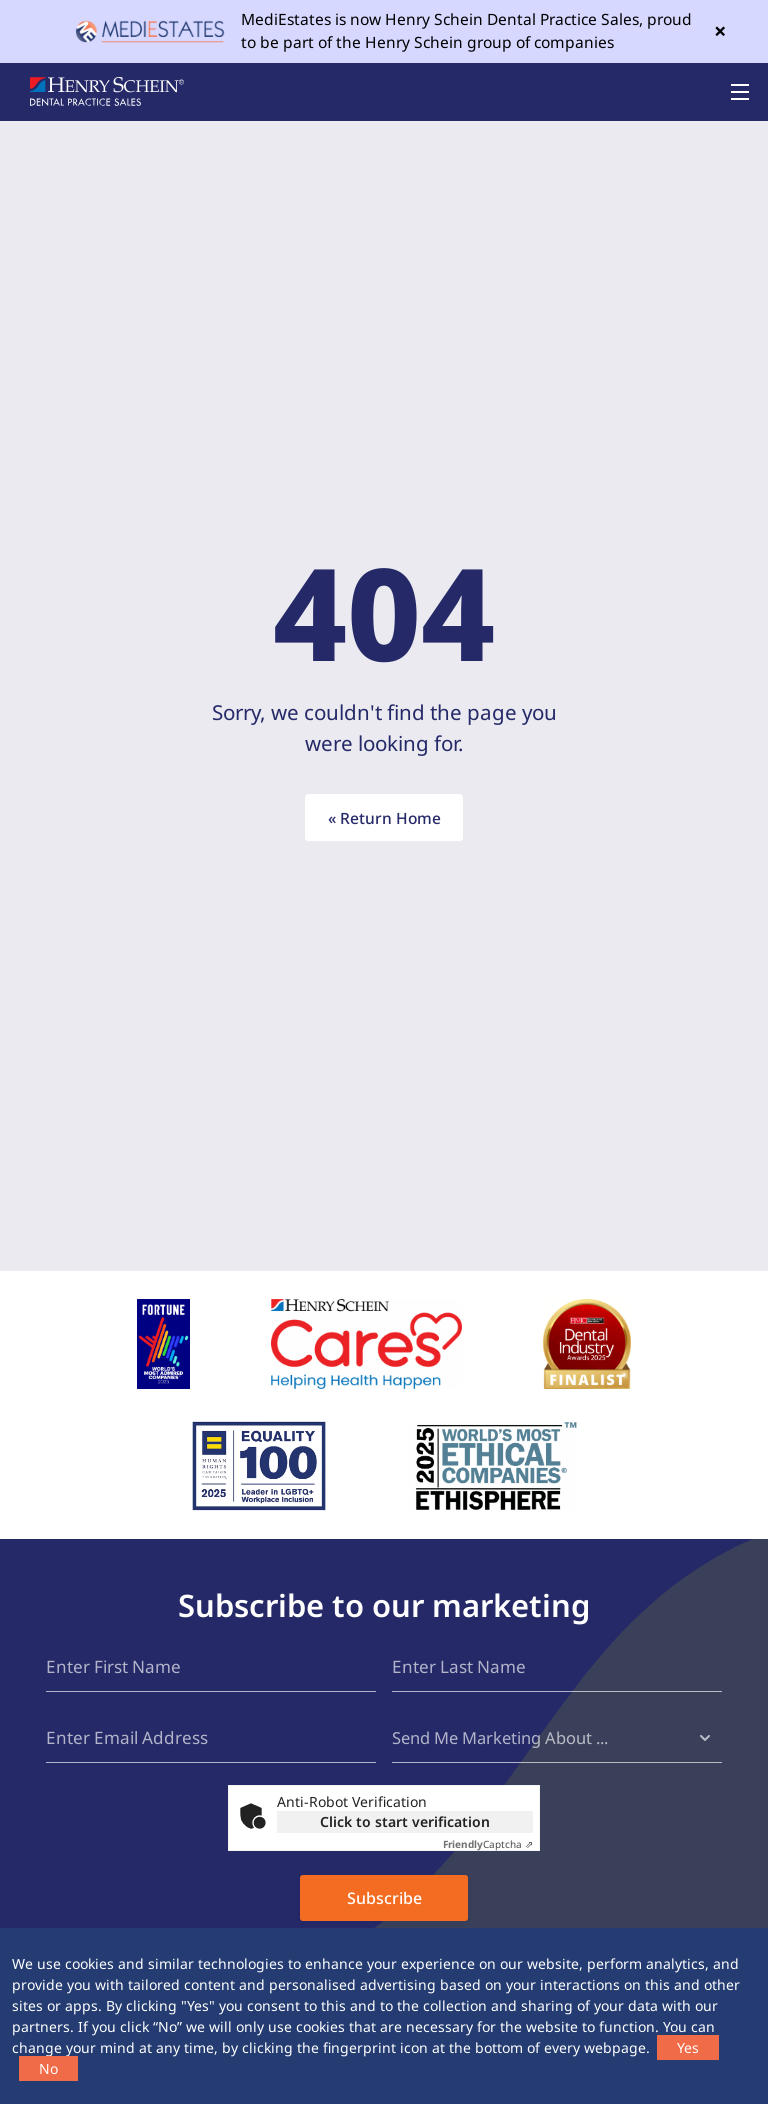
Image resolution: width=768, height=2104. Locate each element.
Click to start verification (405, 1825)
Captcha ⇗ (488, 1848)
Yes (688, 2047)
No (48, 2068)
